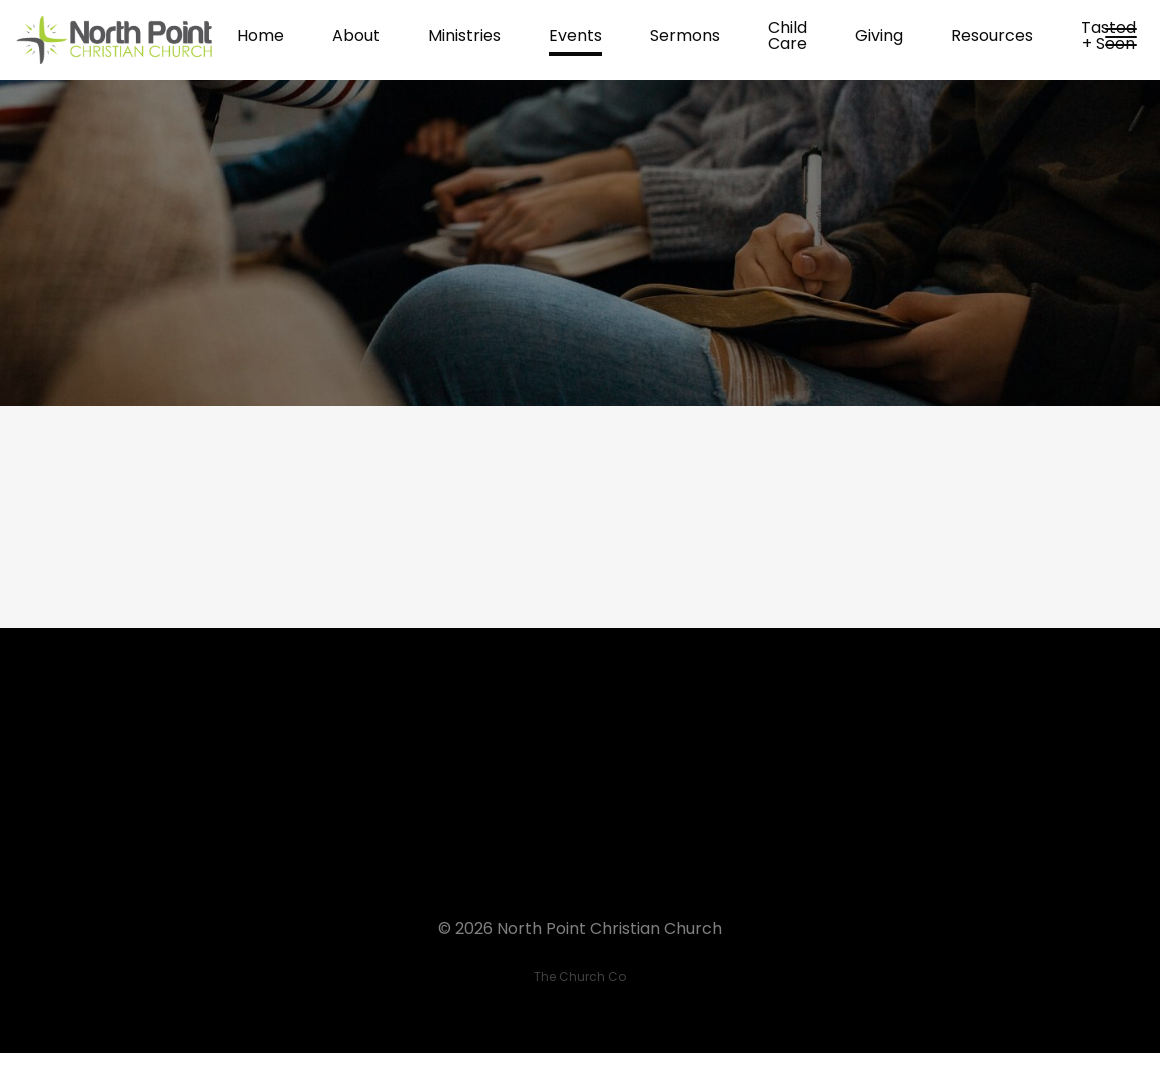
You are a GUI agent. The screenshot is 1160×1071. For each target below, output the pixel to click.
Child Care (787, 37)
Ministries (464, 37)
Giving (879, 37)
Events (575, 37)
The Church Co (580, 976)
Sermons (685, 37)
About (356, 37)
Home (260, 37)
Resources (992, 37)
